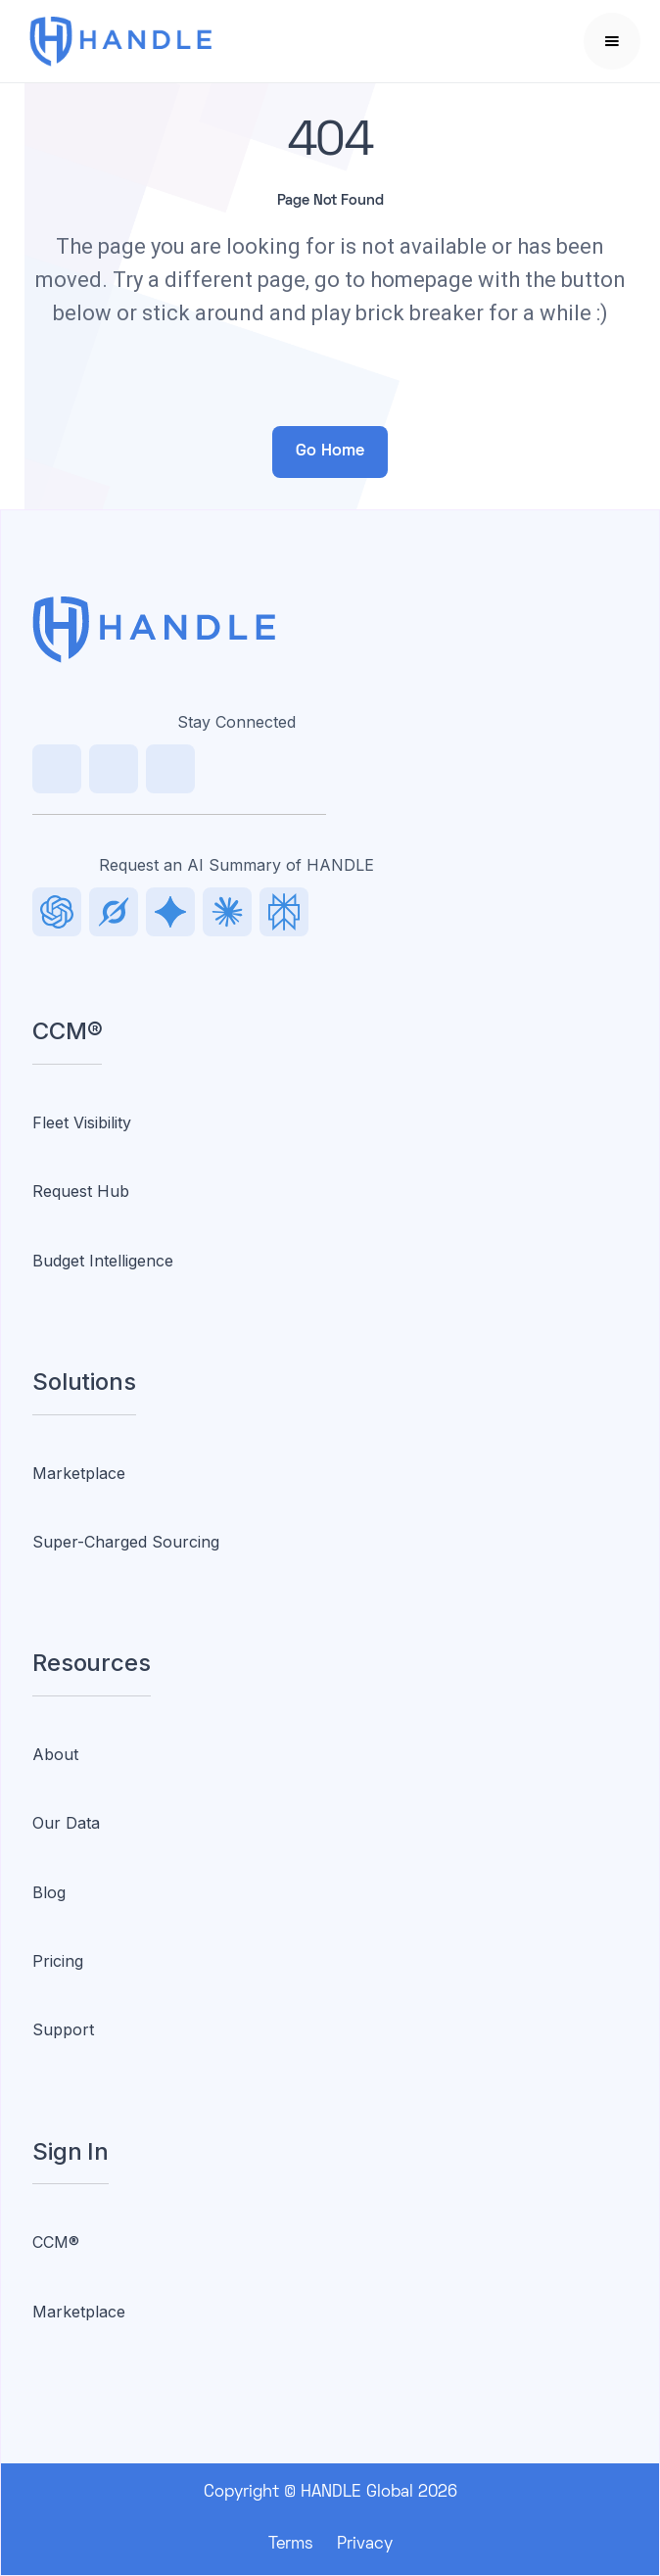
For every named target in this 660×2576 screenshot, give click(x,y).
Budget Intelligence (102, 1260)
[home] (146, 42)
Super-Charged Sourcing (125, 1541)
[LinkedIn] (56, 768)
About (55, 1754)
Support (63, 2029)
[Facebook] (170, 768)
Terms (290, 2544)
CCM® (55, 2242)
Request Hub (80, 1191)
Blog (49, 1892)
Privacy (365, 2544)
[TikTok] (113, 768)
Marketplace (78, 1473)
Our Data (66, 1823)
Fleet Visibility (81, 1122)
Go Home (330, 451)
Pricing (57, 1961)
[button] (612, 41)
